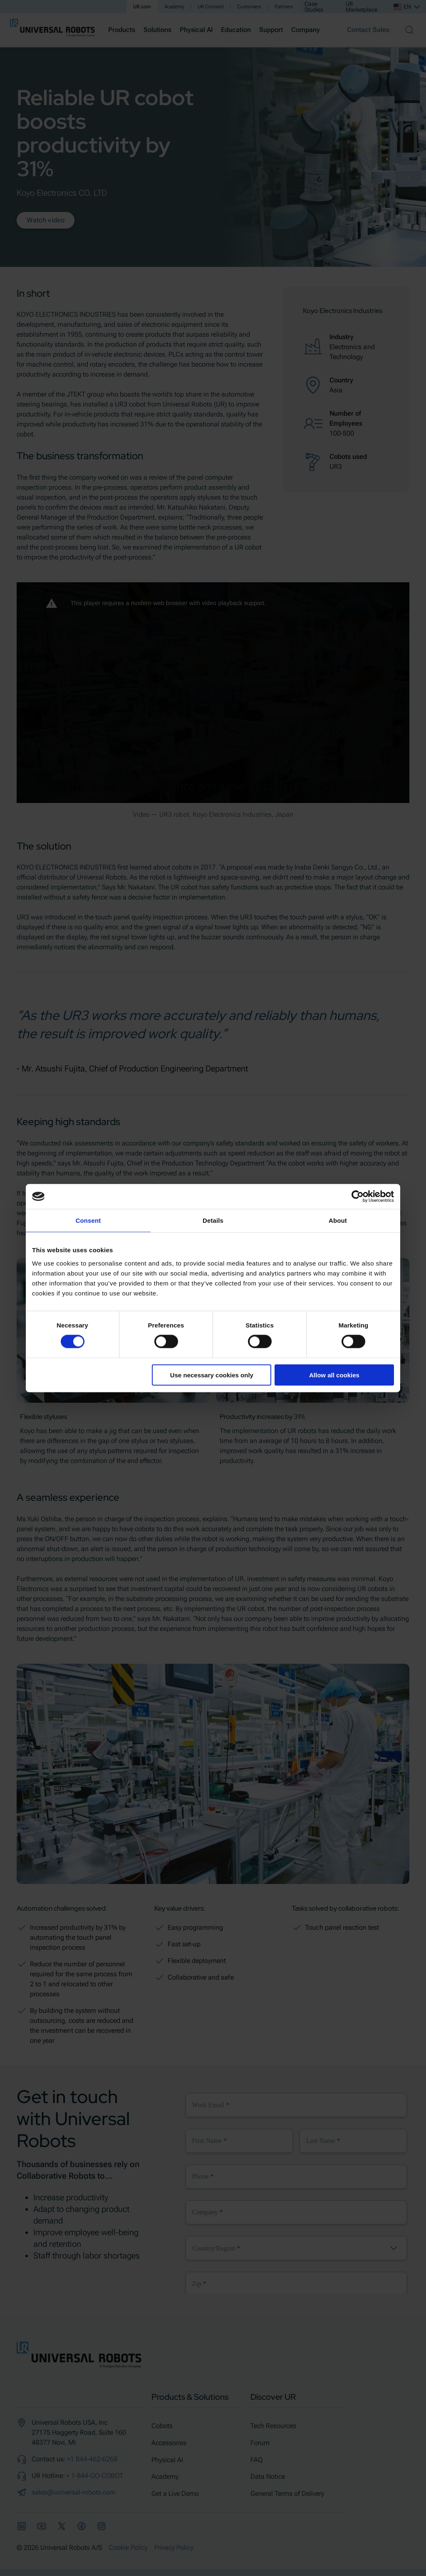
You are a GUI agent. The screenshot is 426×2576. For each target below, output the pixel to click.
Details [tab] (213, 1220)
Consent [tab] (88, 1220)
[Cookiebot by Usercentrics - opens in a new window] (357, 1196)
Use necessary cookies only (211, 1374)
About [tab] (338, 1220)
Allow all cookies (334, 1374)
